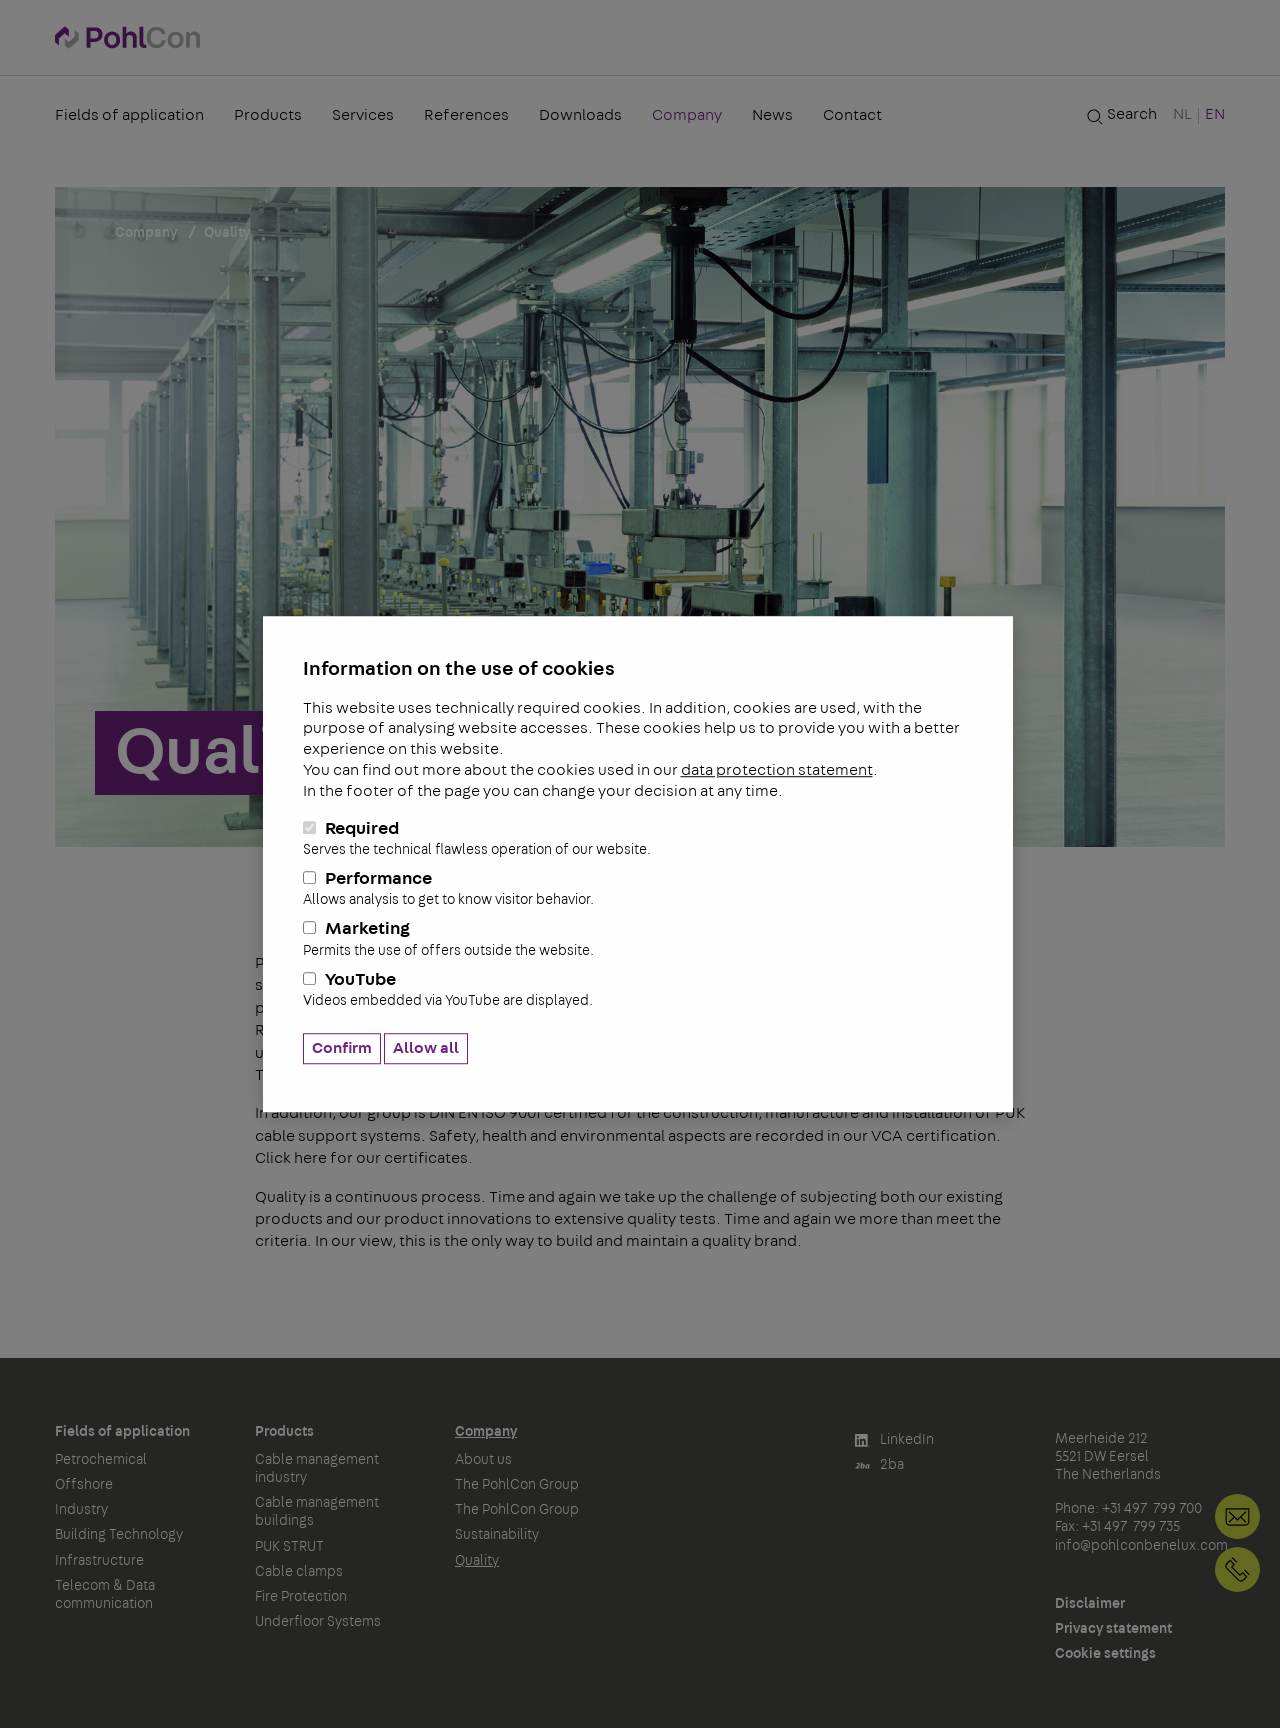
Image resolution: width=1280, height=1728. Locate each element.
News (772, 115)
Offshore (84, 1485)
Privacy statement (1113, 1629)
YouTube (638, 990)
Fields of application (129, 115)
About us (483, 1460)
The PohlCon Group (517, 1485)
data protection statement (777, 770)
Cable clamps (299, 1572)
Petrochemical (101, 1460)
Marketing (638, 940)
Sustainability (497, 1535)
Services (363, 115)
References (466, 115)
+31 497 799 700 (1237, 1569)
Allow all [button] (426, 1048)
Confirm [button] (342, 1048)
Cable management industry (317, 1469)
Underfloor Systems (318, 1622)
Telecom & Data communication (105, 1595)
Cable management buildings (317, 1512)
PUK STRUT (289, 1547)
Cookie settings (1105, 1654)
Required (638, 839)
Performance (638, 889)
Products (268, 115)
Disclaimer (1090, 1604)
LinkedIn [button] (894, 1440)
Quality (477, 1561)
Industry (81, 1510)
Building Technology (119, 1535)
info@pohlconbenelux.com (1141, 1546)
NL (1182, 114)
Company (687, 115)
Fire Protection (301, 1597)
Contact (852, 115)
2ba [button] (879, 1465)
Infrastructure (99, 1561)
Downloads (580, 115)
